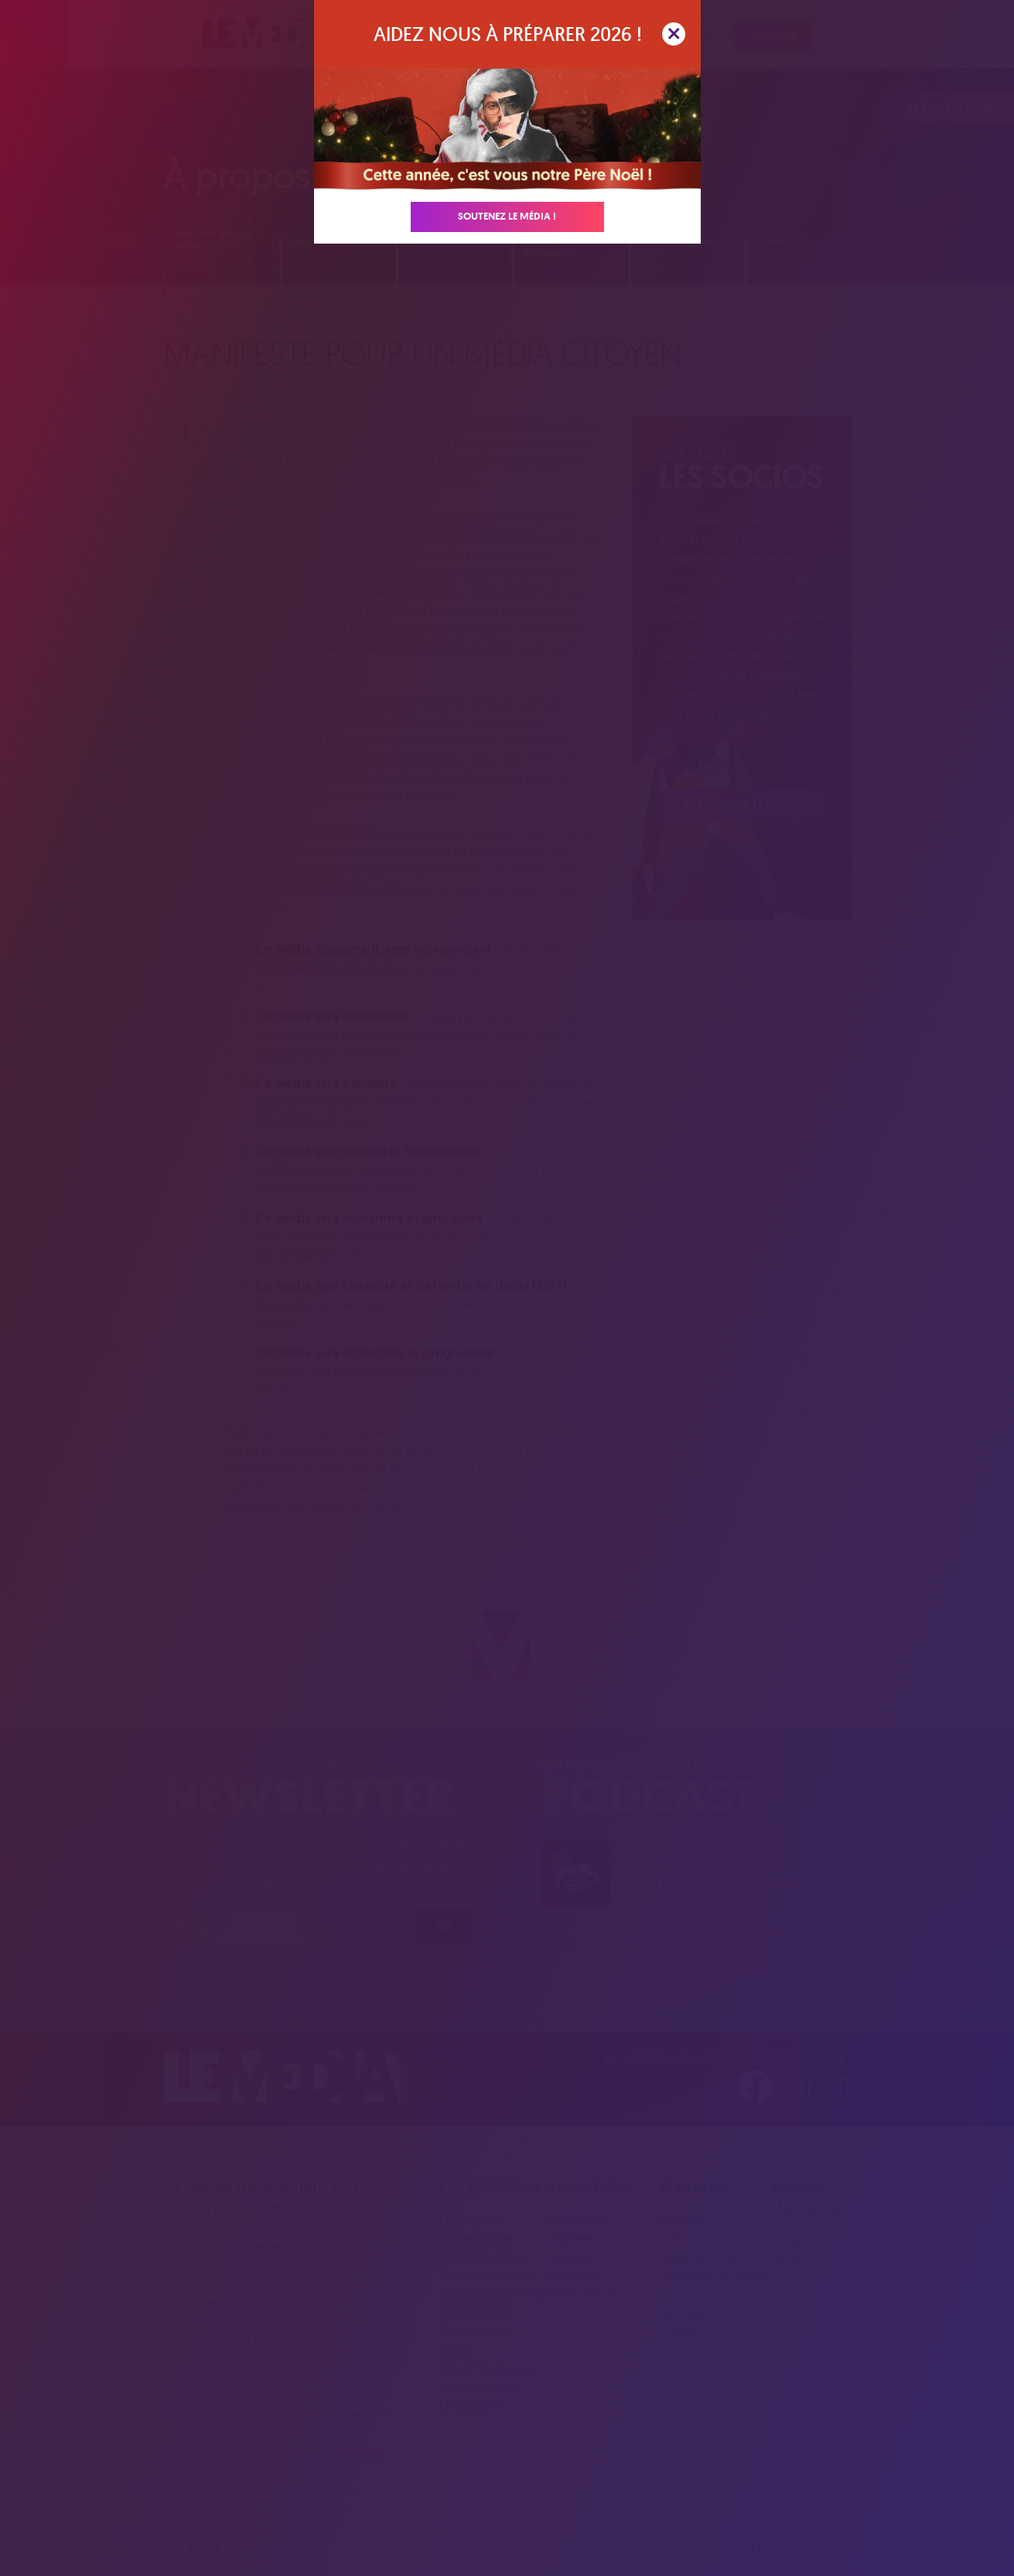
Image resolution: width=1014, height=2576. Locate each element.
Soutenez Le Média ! (507, 216)
